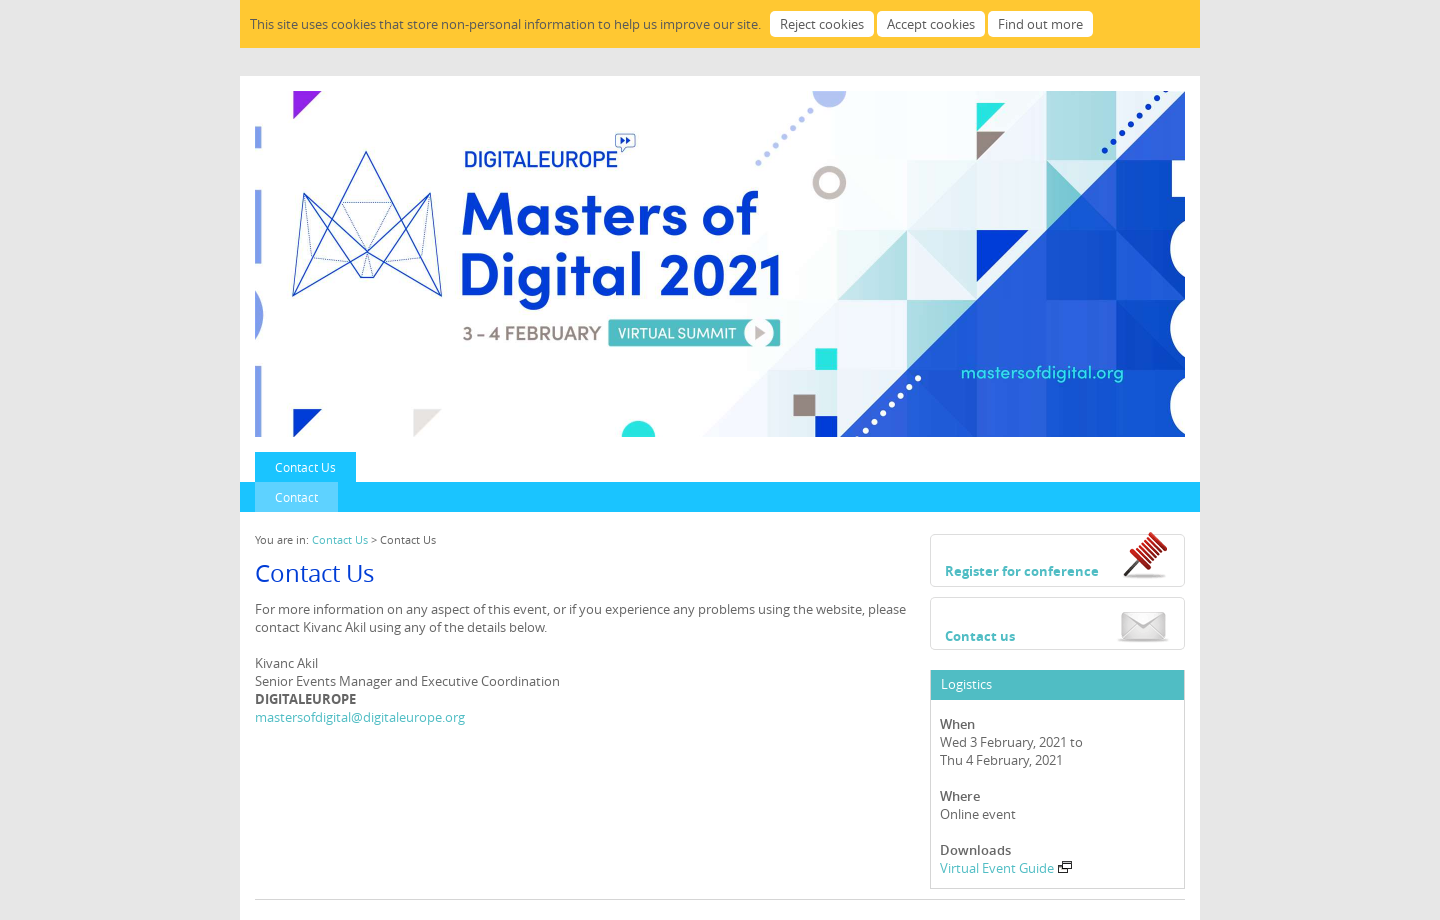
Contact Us (305, 467)
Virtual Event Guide (1006, 868)
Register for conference (1022, 571)
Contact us (980, 636)
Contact (296, 497)
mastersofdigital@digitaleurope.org (360, 717)
